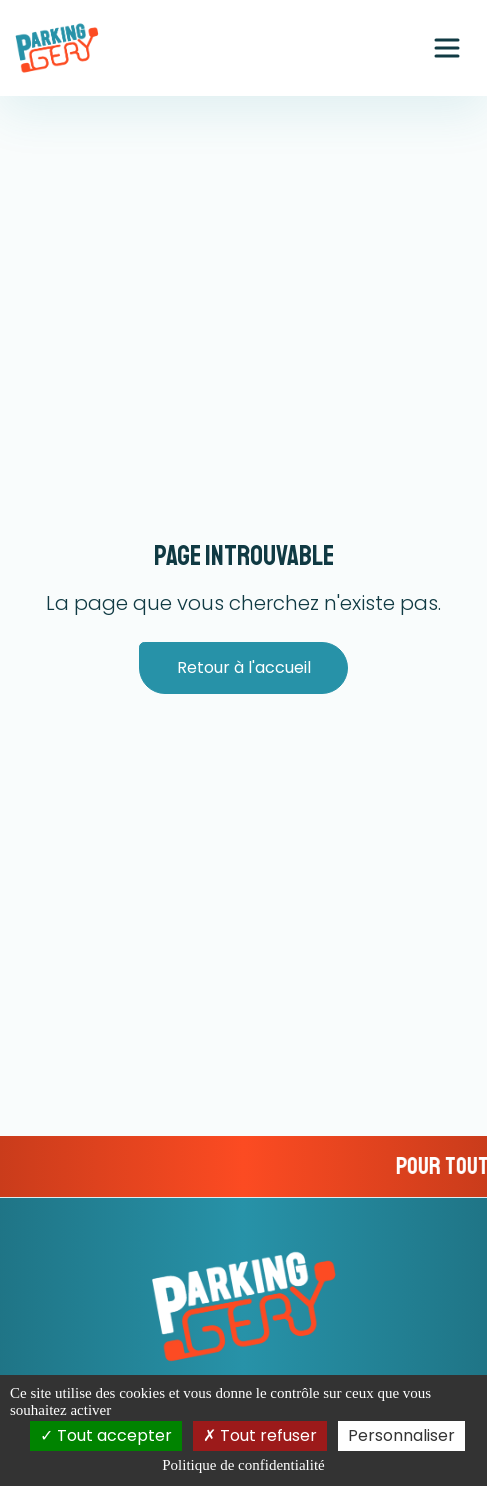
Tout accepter (106, 1435)
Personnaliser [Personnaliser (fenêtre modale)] (401, 1435)
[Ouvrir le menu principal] (447, 48)
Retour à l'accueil (244, 667)
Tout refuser (260, 1435)
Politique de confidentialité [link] (243, 1465)
